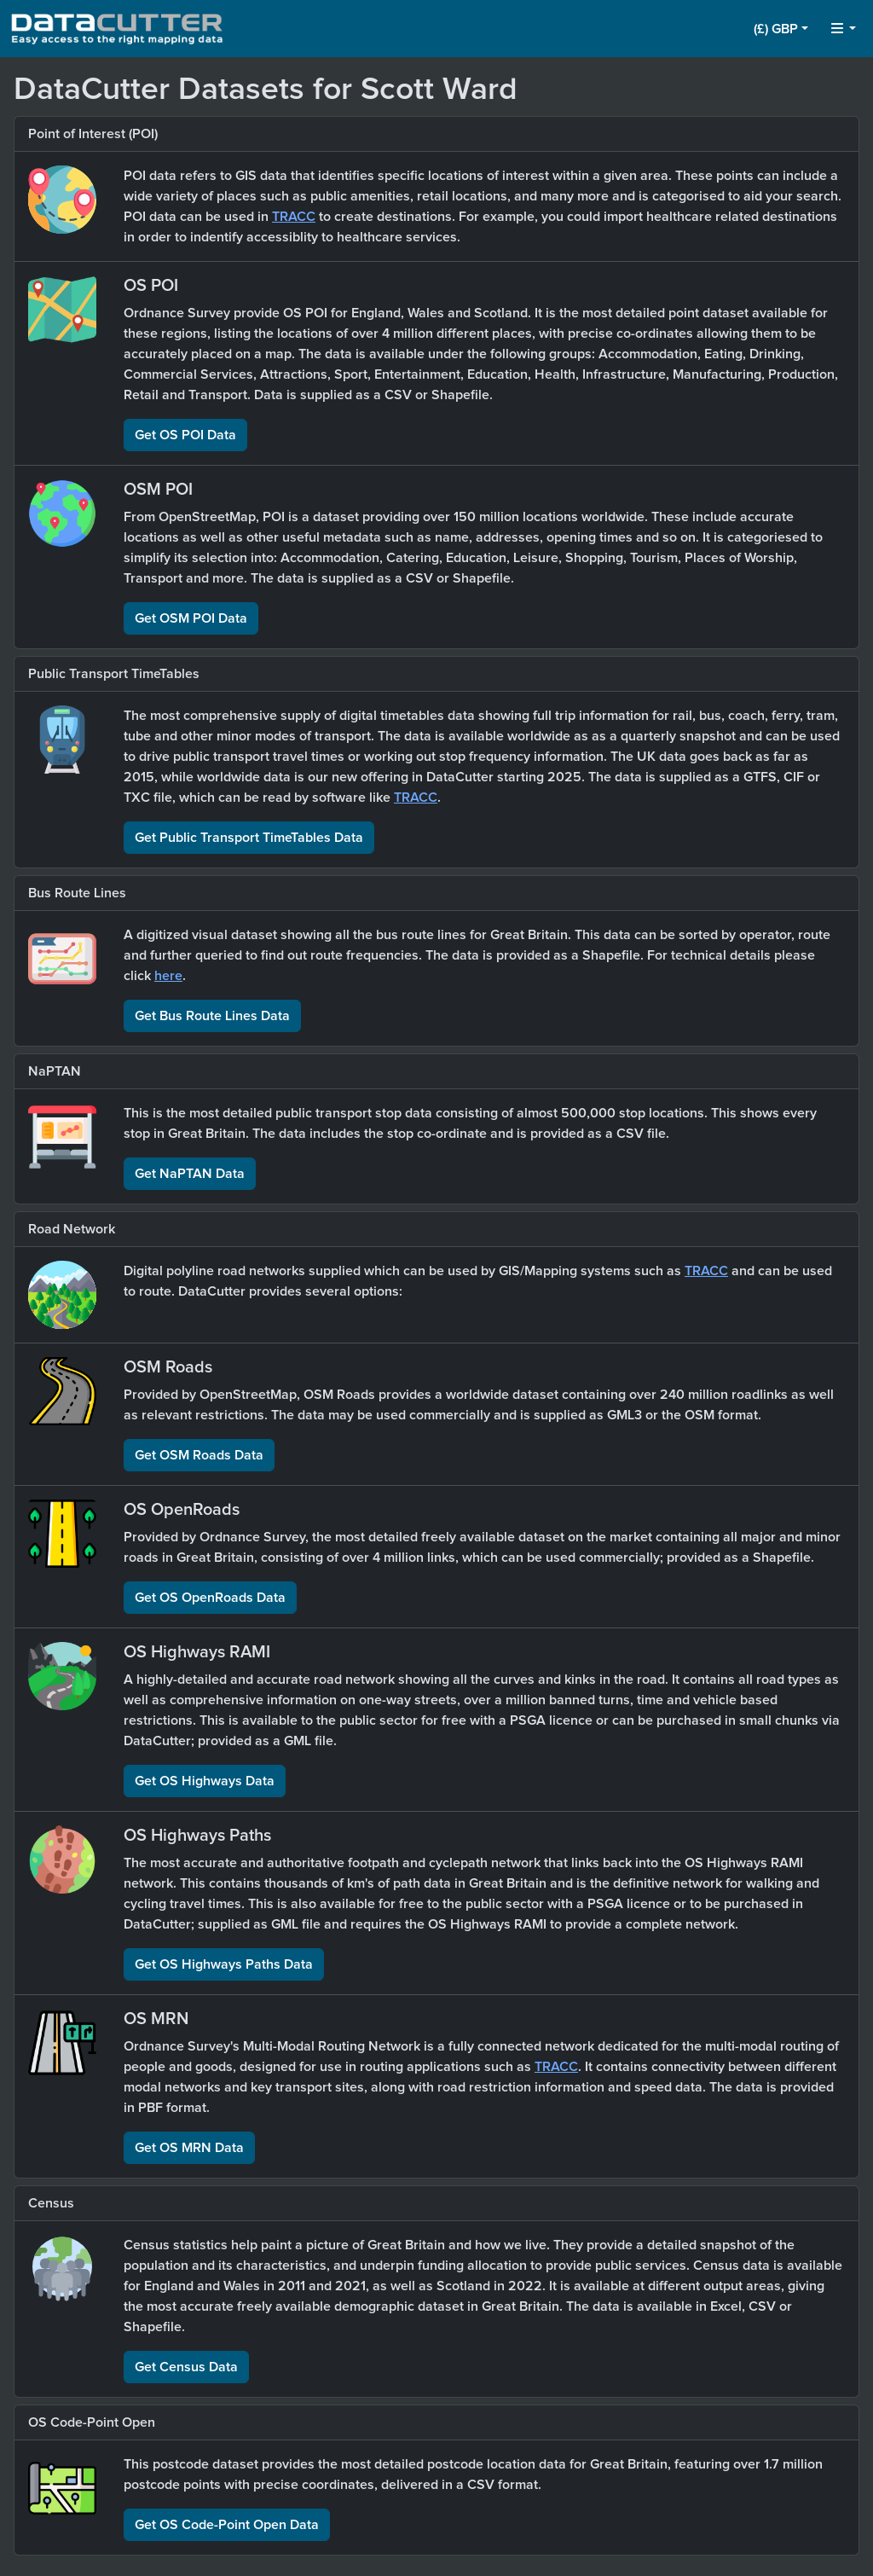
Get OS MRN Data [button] (189, 2148)
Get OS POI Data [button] (185, 435)
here (168, 976)
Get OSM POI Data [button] (191, 618)
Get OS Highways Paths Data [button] (224, 1964)
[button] (781, 29)
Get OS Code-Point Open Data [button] (227, 2525)
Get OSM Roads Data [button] (199, 1455)
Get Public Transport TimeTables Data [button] (249, 837)
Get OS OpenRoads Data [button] (210, 1597)
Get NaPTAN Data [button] (190, 1174)
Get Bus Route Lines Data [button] (212, 1016)
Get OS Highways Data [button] (205, 1781)
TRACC (293, 216)
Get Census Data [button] (186, 2367)
